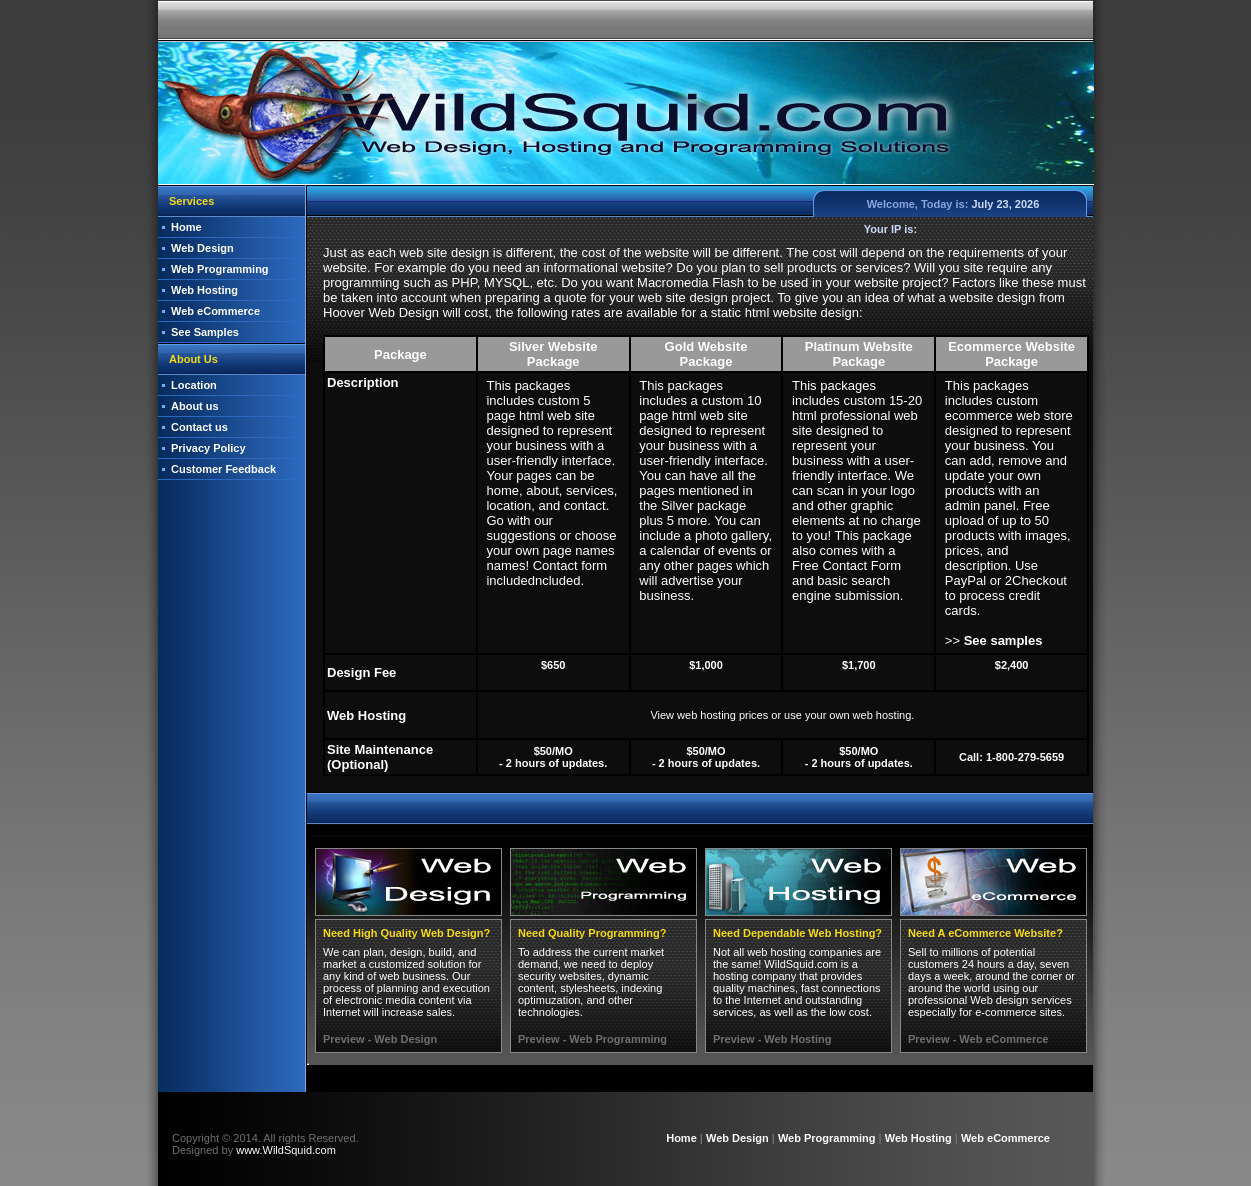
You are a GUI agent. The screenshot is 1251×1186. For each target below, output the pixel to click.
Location (194, 385)
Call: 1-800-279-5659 (1011, 757)
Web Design (202, 248)
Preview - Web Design (380, 1039)
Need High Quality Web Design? (406, 933)
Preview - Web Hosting (772, 1039)
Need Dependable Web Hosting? (797, 933)
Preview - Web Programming (592, 1039)
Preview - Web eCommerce (978, 1039)
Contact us (199, 427)
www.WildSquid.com (286, 1150)
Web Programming (220, 269)
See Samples (205, 332)
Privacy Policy (208, 448)
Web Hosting (204, 290)
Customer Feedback (223, 469)
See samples (1003, 640)
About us (195, 406)
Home (186, 227)
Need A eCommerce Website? (985, 933)
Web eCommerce (215, 311)
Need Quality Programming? (592, 933)
